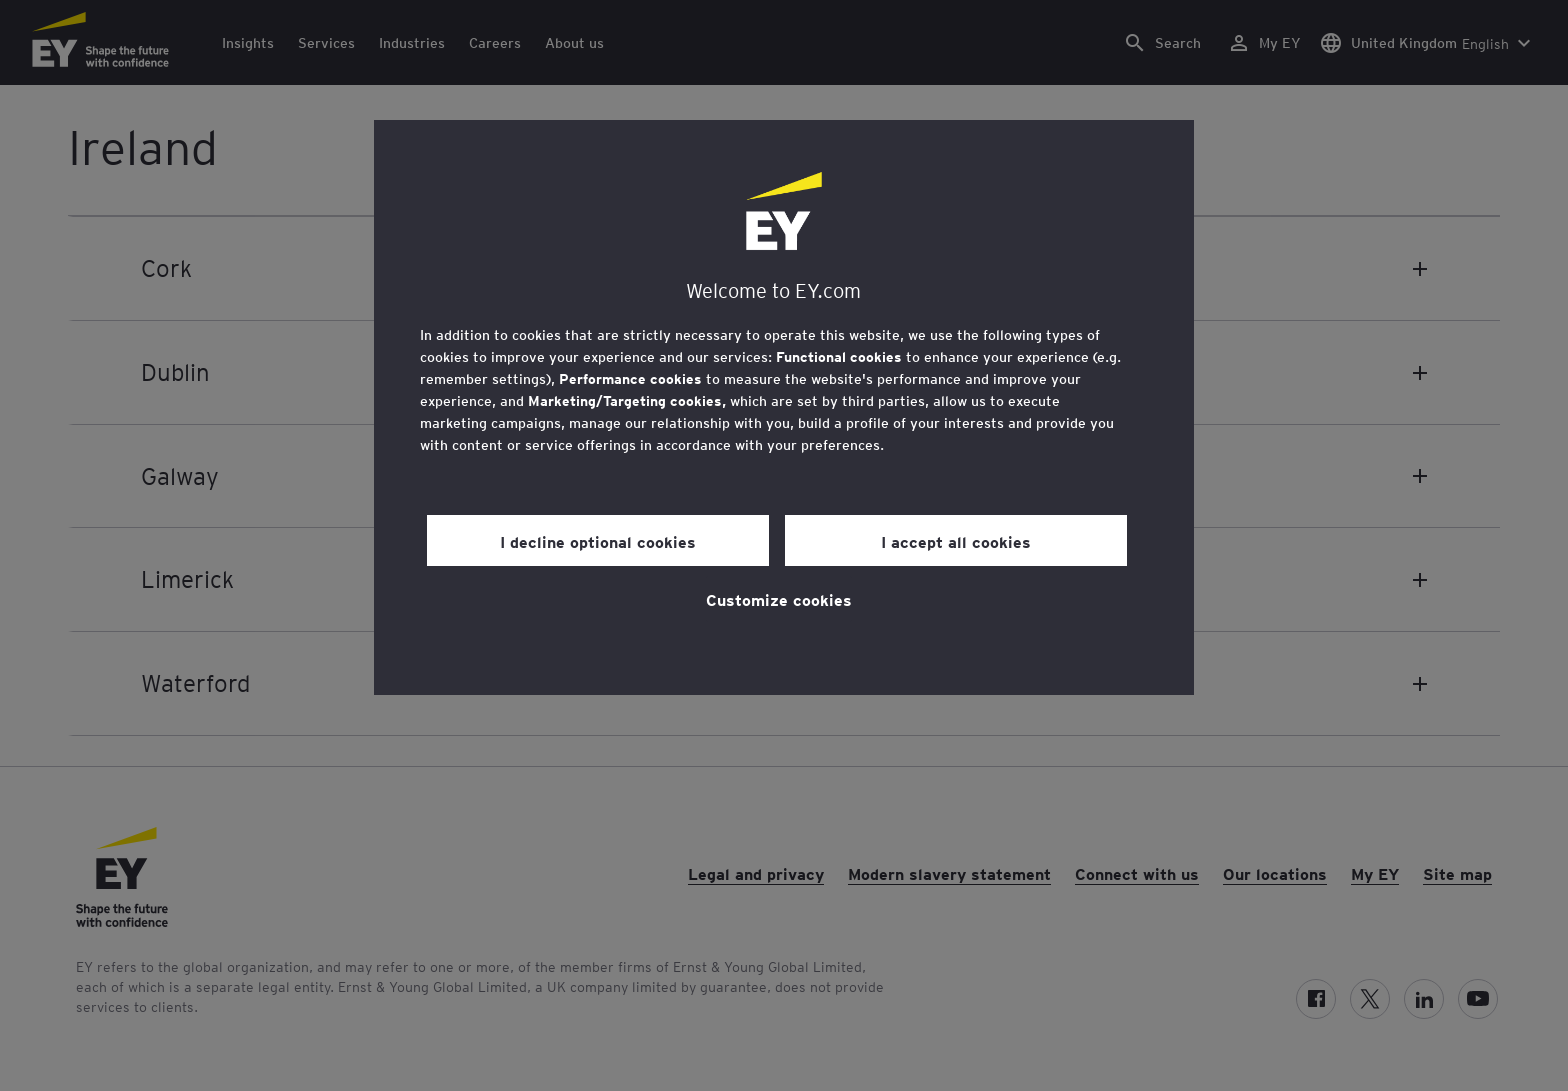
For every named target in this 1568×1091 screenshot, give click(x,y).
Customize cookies (779, 599)
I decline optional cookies (598, 541)
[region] (784, 407)
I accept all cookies (956, 541)
